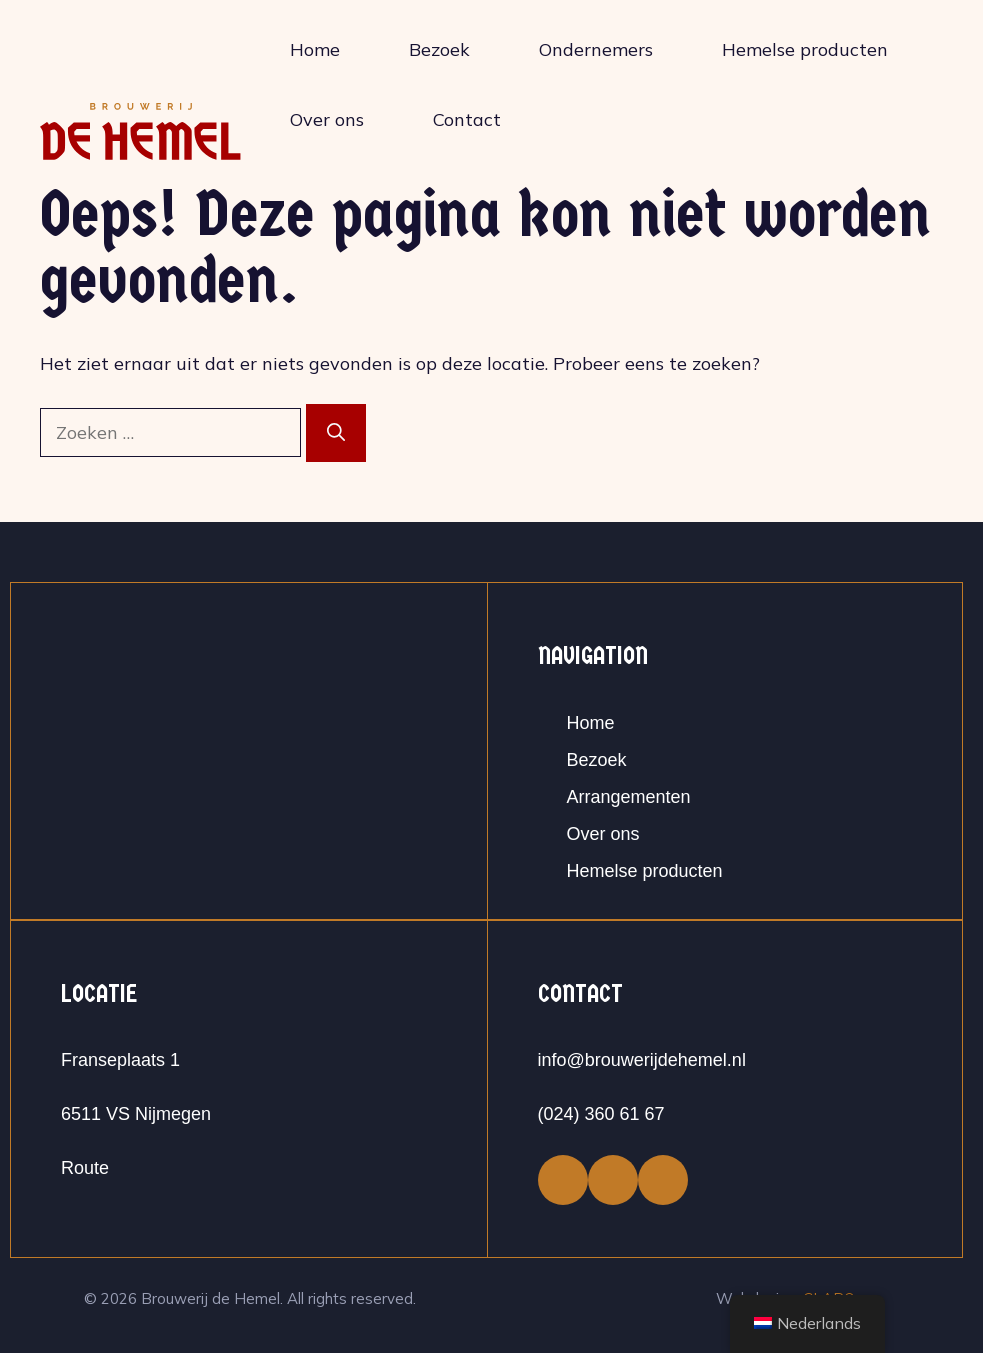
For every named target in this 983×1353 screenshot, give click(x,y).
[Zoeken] (336, 433)
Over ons (327, 119)
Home (315, 49)
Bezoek (439, 49)
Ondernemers (596, 49)
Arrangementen (629, 797)
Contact (467, 119)
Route (85, 1168)
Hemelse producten (805, 49)
